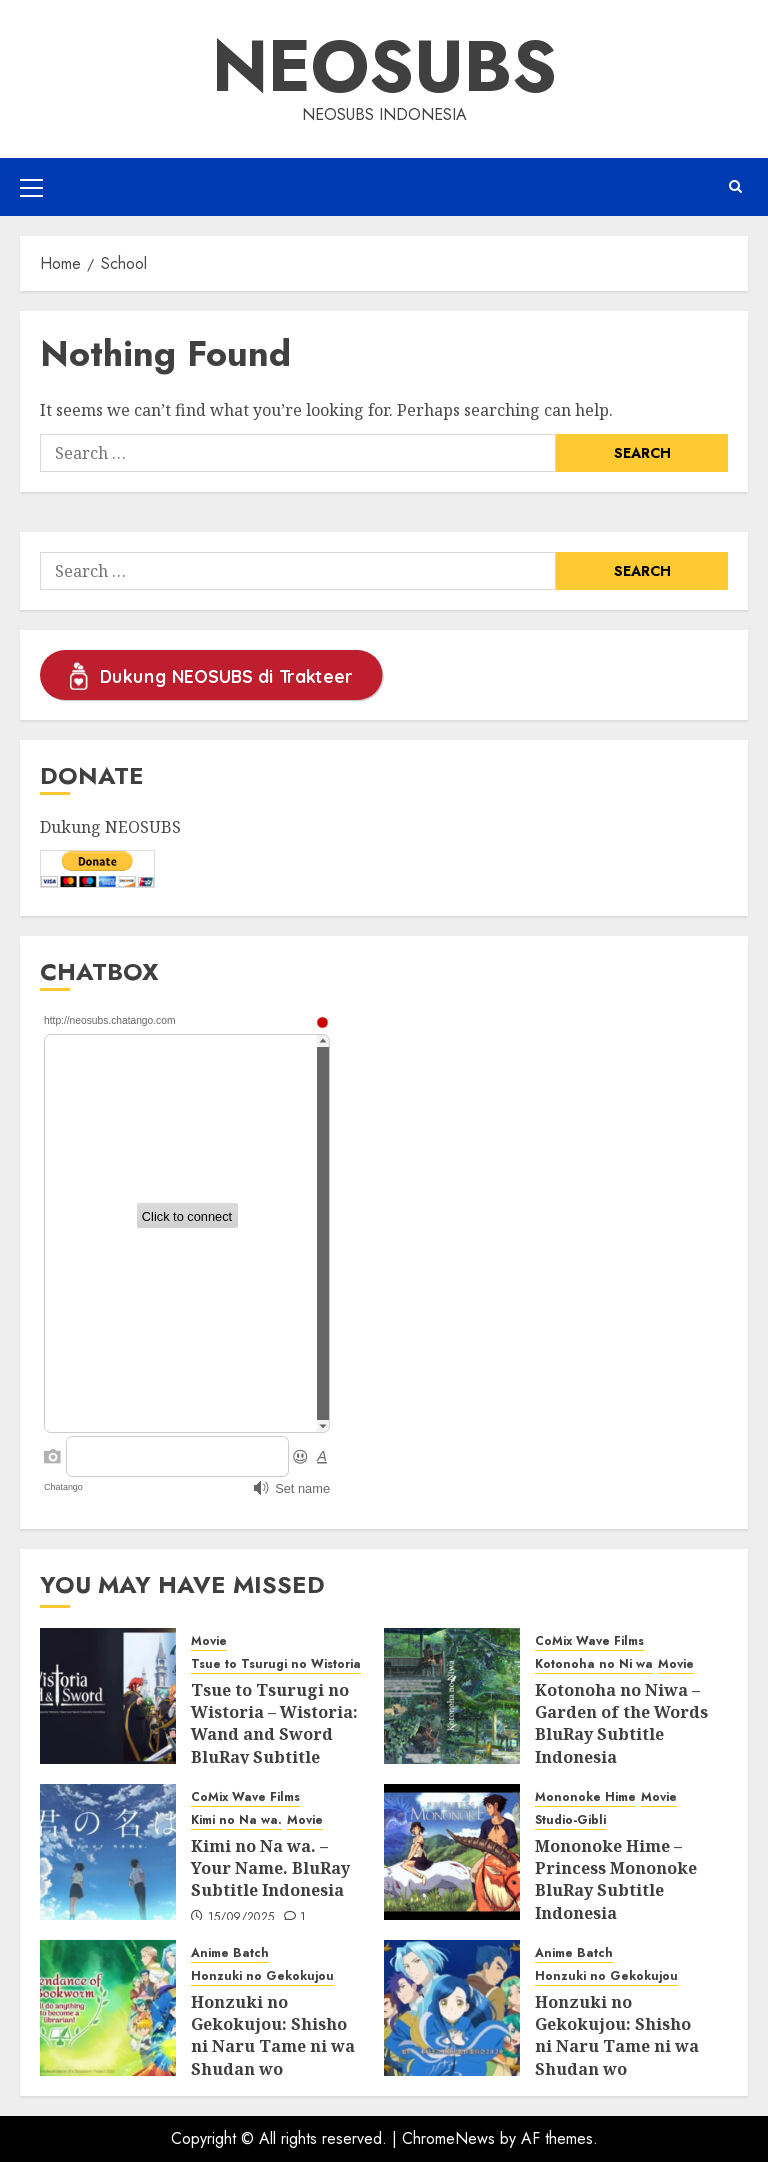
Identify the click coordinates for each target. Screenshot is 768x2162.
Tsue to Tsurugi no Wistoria (276, 1664)
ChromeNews (448, 2138)
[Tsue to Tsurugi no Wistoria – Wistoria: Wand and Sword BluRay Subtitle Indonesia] (108, 1696)
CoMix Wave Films (589, 1641)
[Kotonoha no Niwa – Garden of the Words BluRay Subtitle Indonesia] (452, 1696)
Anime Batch (230, 1953)
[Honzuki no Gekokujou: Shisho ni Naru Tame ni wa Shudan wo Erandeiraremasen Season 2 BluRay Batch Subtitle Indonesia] (452, 2008)
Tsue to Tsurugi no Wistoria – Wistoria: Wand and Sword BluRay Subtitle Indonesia (274, 1735)
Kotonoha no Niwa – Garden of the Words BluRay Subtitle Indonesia (621, 1723)
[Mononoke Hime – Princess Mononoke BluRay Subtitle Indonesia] (452, 1852)
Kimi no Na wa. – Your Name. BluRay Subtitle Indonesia (270, 1868)
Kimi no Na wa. (236, 1820)
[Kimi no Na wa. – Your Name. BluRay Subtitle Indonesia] (108, 1852)
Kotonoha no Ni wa (594, 1664)
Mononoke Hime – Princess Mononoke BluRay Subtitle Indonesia (616, 1879)
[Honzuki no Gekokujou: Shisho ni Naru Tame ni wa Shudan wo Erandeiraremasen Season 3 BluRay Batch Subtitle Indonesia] (108, 2008)
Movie (209, 1641)
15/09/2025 (241, 1918)
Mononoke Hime (585, 1797)
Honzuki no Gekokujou (262, 1976)
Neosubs (384, 66)
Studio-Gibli (570, 1820)
